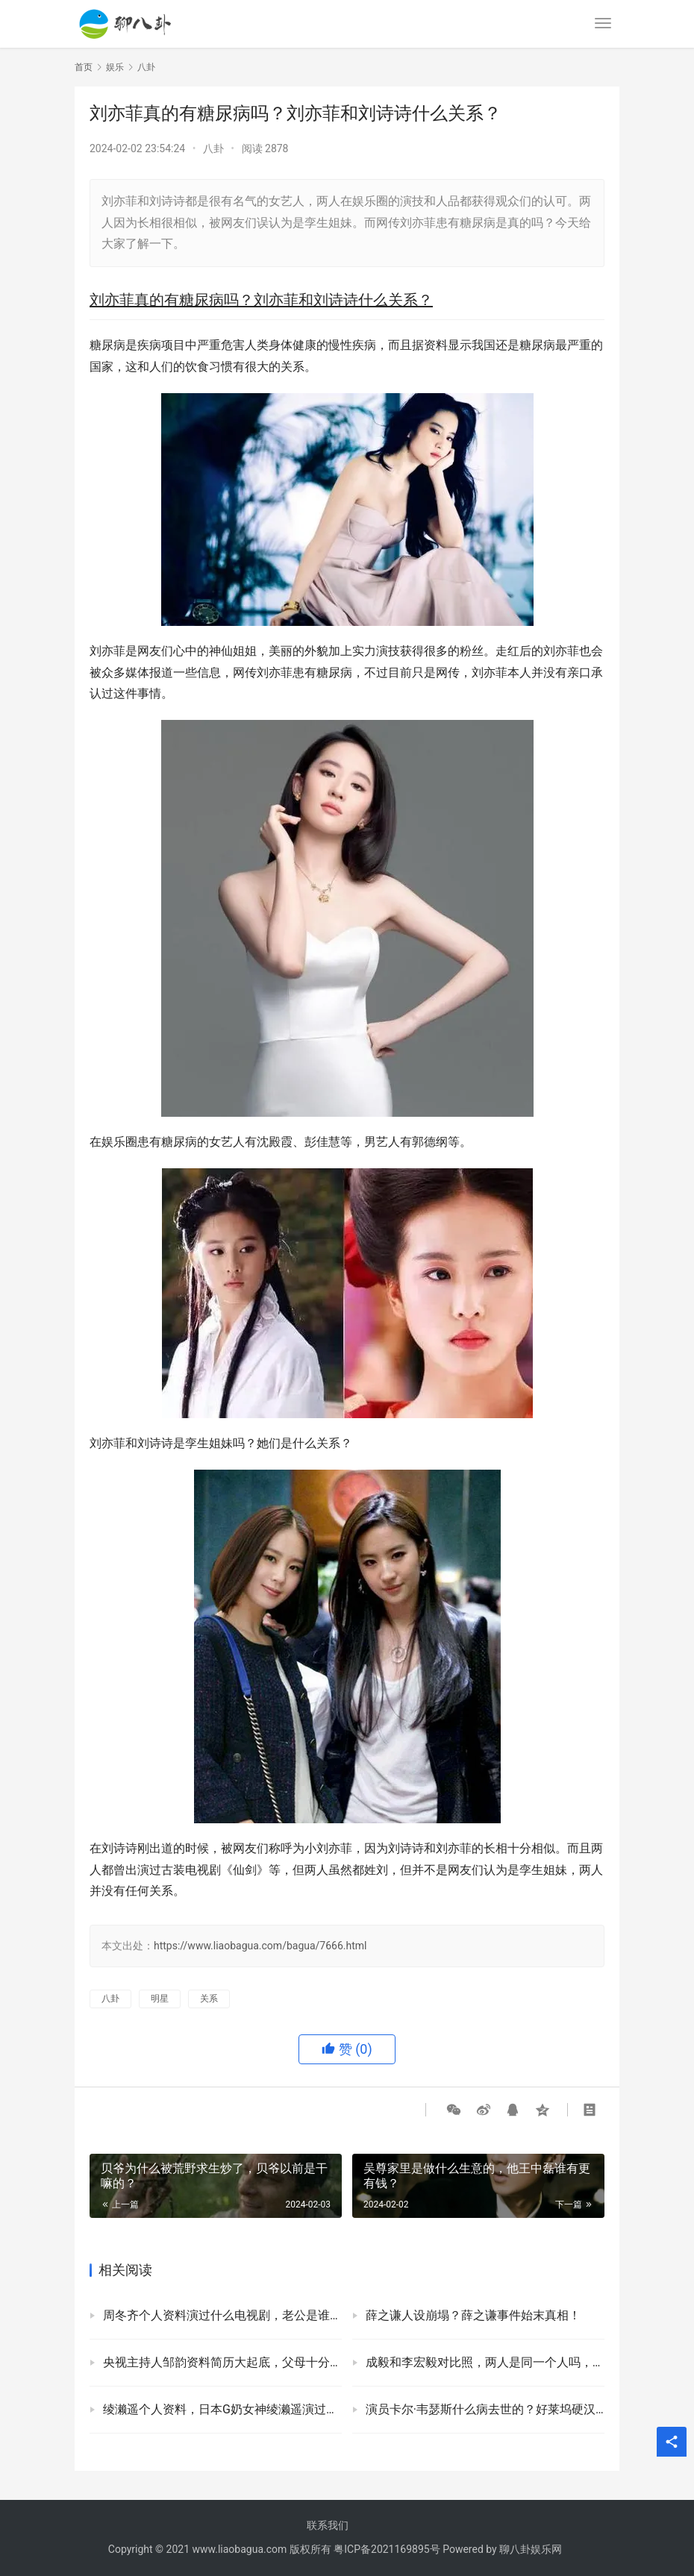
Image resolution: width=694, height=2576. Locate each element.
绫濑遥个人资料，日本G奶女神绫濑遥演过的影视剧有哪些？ (222, 2409)
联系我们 (327, 2525)
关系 (209, 1998)
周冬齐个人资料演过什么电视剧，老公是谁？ (222, 2315)
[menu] (603, 23)
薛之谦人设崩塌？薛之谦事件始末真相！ (473, 2315)
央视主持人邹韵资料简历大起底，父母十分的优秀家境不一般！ (222, 2362)
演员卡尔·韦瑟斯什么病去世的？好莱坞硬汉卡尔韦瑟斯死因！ (485, 2409)
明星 (160, 1998)
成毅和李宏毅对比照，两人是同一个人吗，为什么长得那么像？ (485, 2362)
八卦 (213, 148)
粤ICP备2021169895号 (387, 2549)
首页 (84, 67)
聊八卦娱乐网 (530, 2549)
